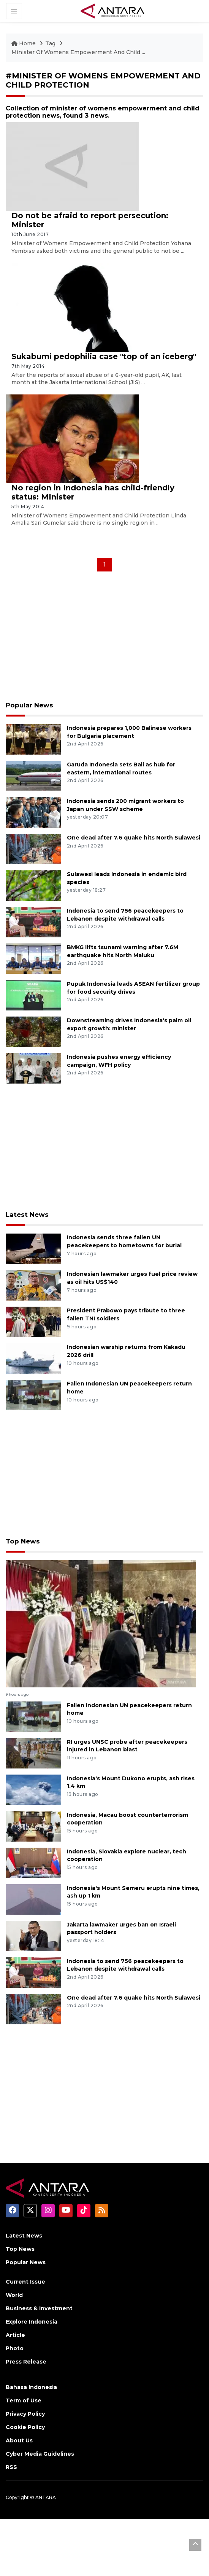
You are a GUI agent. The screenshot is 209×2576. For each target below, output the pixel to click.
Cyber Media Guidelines (40, 2447)
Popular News (28, 705)
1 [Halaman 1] (104, 564)
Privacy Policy (25, 2407)
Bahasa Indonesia (31, 2380)
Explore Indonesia (31, 2314)
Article (15, 2328)
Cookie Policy (25, 2420)
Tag (50, 43)
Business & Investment (39, 2301)
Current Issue (25, 2274)
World (14, 2288)
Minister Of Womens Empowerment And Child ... (78, 52)
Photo (15, 2341)
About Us (19, 2433)
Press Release (26, 2354)
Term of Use (23, 2393)
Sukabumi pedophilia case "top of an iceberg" (103, 356)
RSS (11, 2460)
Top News (22, 1540)
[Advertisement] (104, 639)
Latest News (26, 1214)
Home (24, 43)
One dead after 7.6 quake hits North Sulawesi (133, 837)
